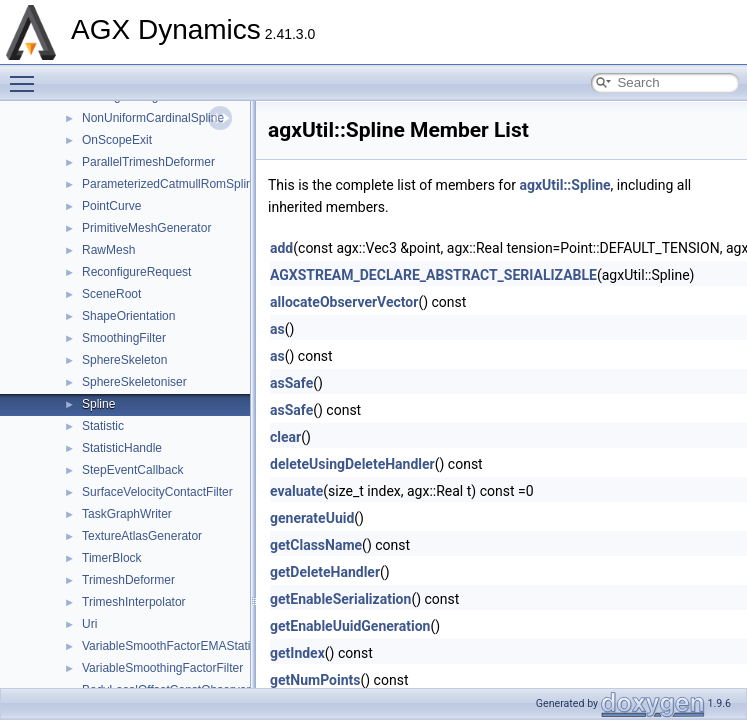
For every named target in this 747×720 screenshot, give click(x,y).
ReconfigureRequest (136, 272)
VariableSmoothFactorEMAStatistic (175, 646)
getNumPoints (315, 680)
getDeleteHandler (325, 572)
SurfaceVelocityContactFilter (157, 492)
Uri (89, 624)
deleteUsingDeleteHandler (352, 464)
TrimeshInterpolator (134, 602)
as (277, 329)
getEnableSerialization (340, 599)
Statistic (103, 426)
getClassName (316, 545)
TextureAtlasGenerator (142, 536)
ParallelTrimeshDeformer (148, 162)
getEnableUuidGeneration (350, 626)
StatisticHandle (122, 448)
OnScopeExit (117, 140)
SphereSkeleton (124, 360)
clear (285, 437)
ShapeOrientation (128, 316)
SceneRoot (111, 294)
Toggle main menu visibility (27, 75)
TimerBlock (112, 558)
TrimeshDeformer (128, 580)
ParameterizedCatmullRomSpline (170, 184)
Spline (98, 404)
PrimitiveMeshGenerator (146, 228)
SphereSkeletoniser (134, 382)
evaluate (296, 491)
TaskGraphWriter (127, 514)
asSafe (291, 383)
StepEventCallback (132, 470)
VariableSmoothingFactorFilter (162, 668)
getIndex (297, 653)
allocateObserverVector (344, 302)
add (281, 248)
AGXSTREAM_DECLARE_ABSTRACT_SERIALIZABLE (433, 275)
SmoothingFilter (124, 338)
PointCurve (111, 206)
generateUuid (312, 518)
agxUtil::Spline (564, 185)
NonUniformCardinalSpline (153, 118)
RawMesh (108, 250)
